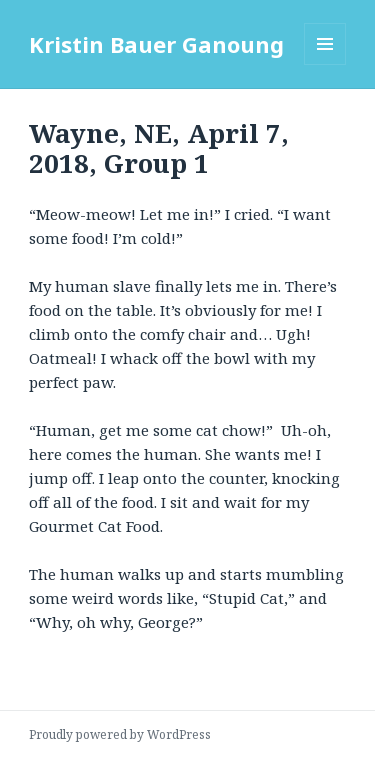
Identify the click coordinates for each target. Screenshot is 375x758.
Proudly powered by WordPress (120, 734)
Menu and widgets (325, 64)
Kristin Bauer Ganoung (156, 44)
